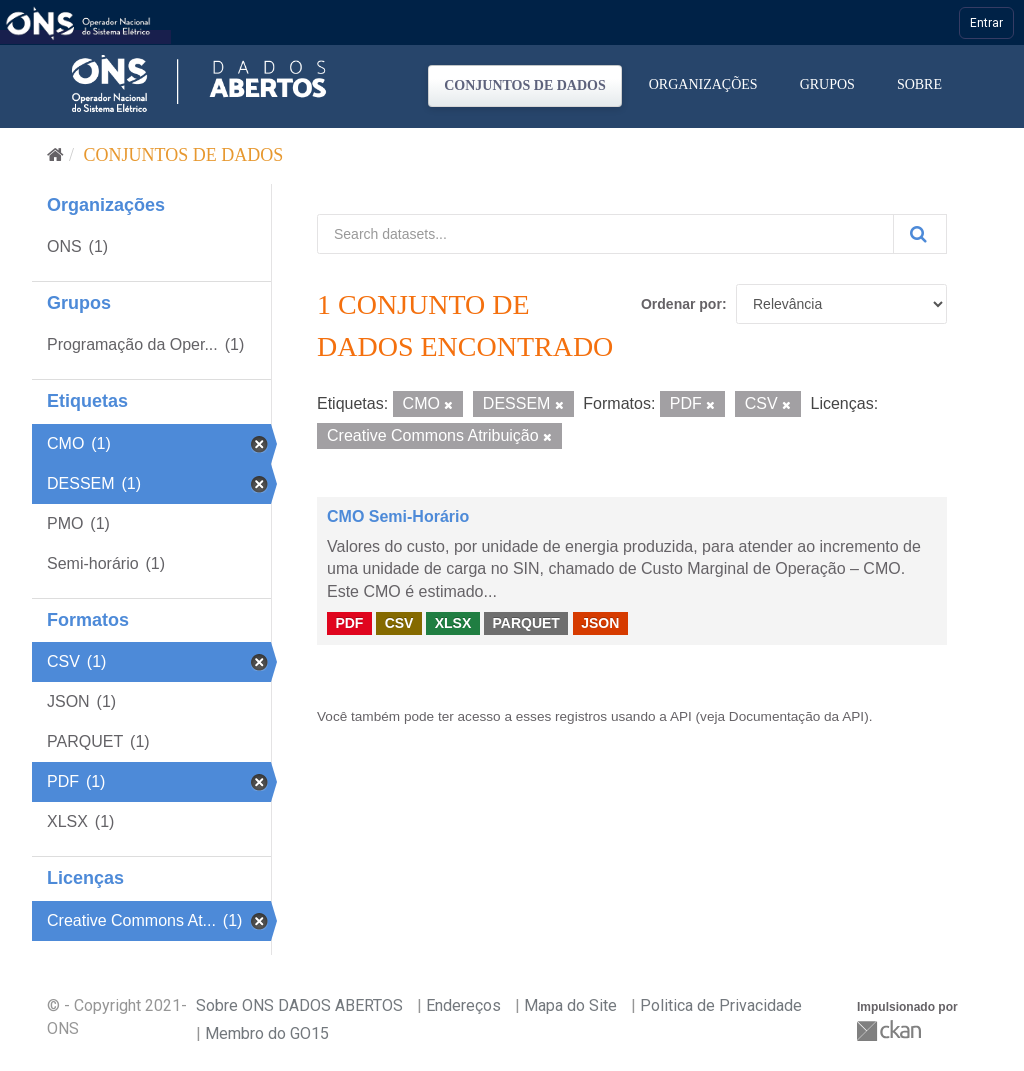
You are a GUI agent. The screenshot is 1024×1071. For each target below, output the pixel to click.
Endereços (463, 1005)
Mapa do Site (570, 1005)
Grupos (827, 84)
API (681, 716)
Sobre (919, 84)
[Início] (55, 155)
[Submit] (920, 234)
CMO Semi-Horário (398, 516)
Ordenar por (681, 304)
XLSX (453, 623)
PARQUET (525, 623)
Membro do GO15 (267, 1033)
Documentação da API (796, 716)
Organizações (703, 84)
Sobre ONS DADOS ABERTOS (299, 1005)
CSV (399, 623)
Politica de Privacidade (721, 1005)
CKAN (891, 1030)
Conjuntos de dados (525, 85)
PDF (349, 623)
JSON (600, 623)
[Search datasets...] (605, 234)
